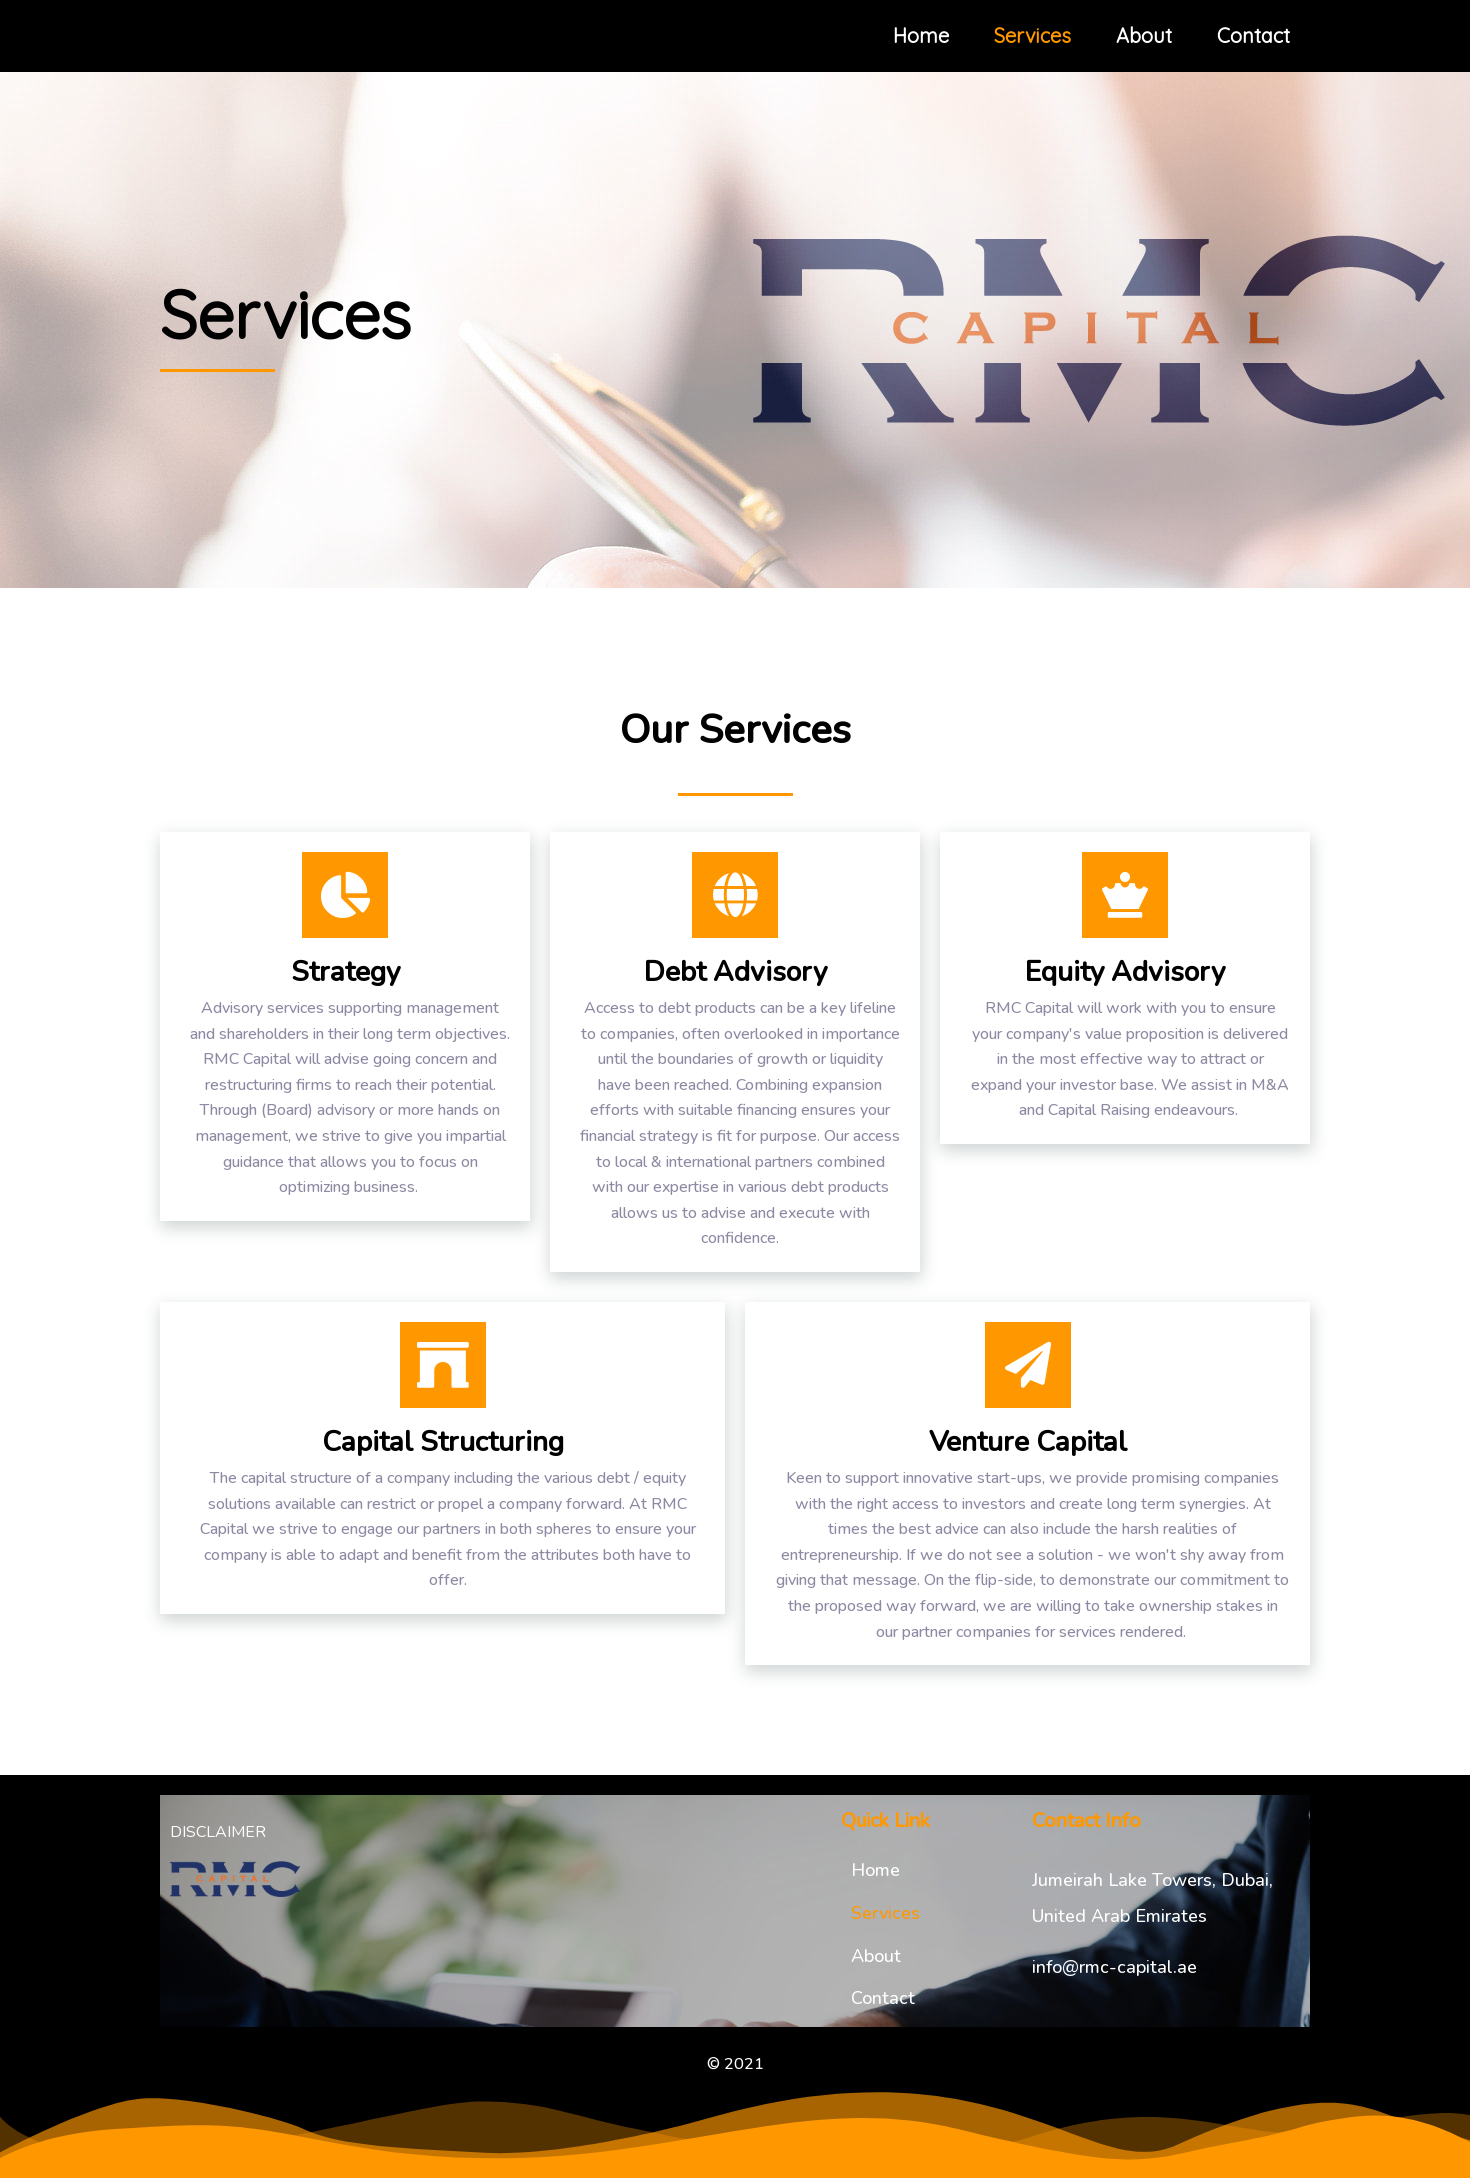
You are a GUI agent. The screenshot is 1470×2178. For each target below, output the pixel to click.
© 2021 (735, 2064)
